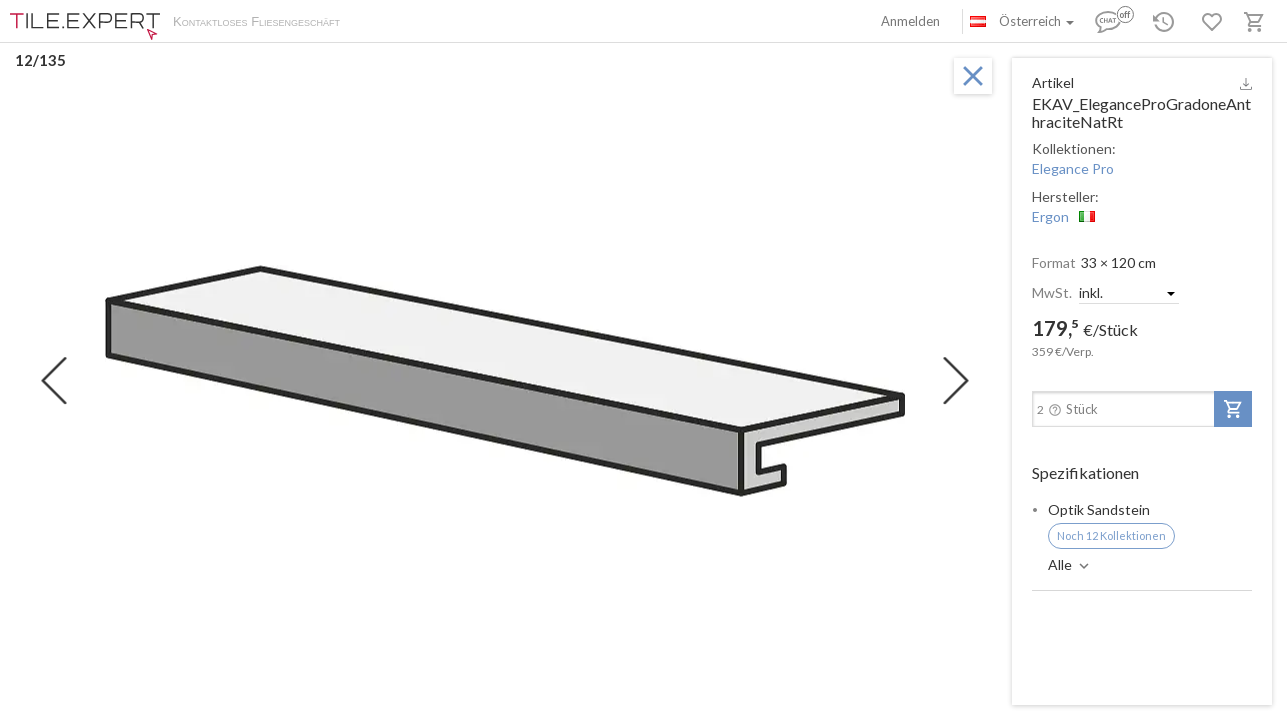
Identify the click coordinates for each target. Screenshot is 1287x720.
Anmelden (910, 21)
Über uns (386, 23)
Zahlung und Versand (483, 23)
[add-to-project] (1233, 409)
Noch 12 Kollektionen (1111, 535)
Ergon (1050, 216)
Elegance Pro (1073, 168)
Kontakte (581, 23)
